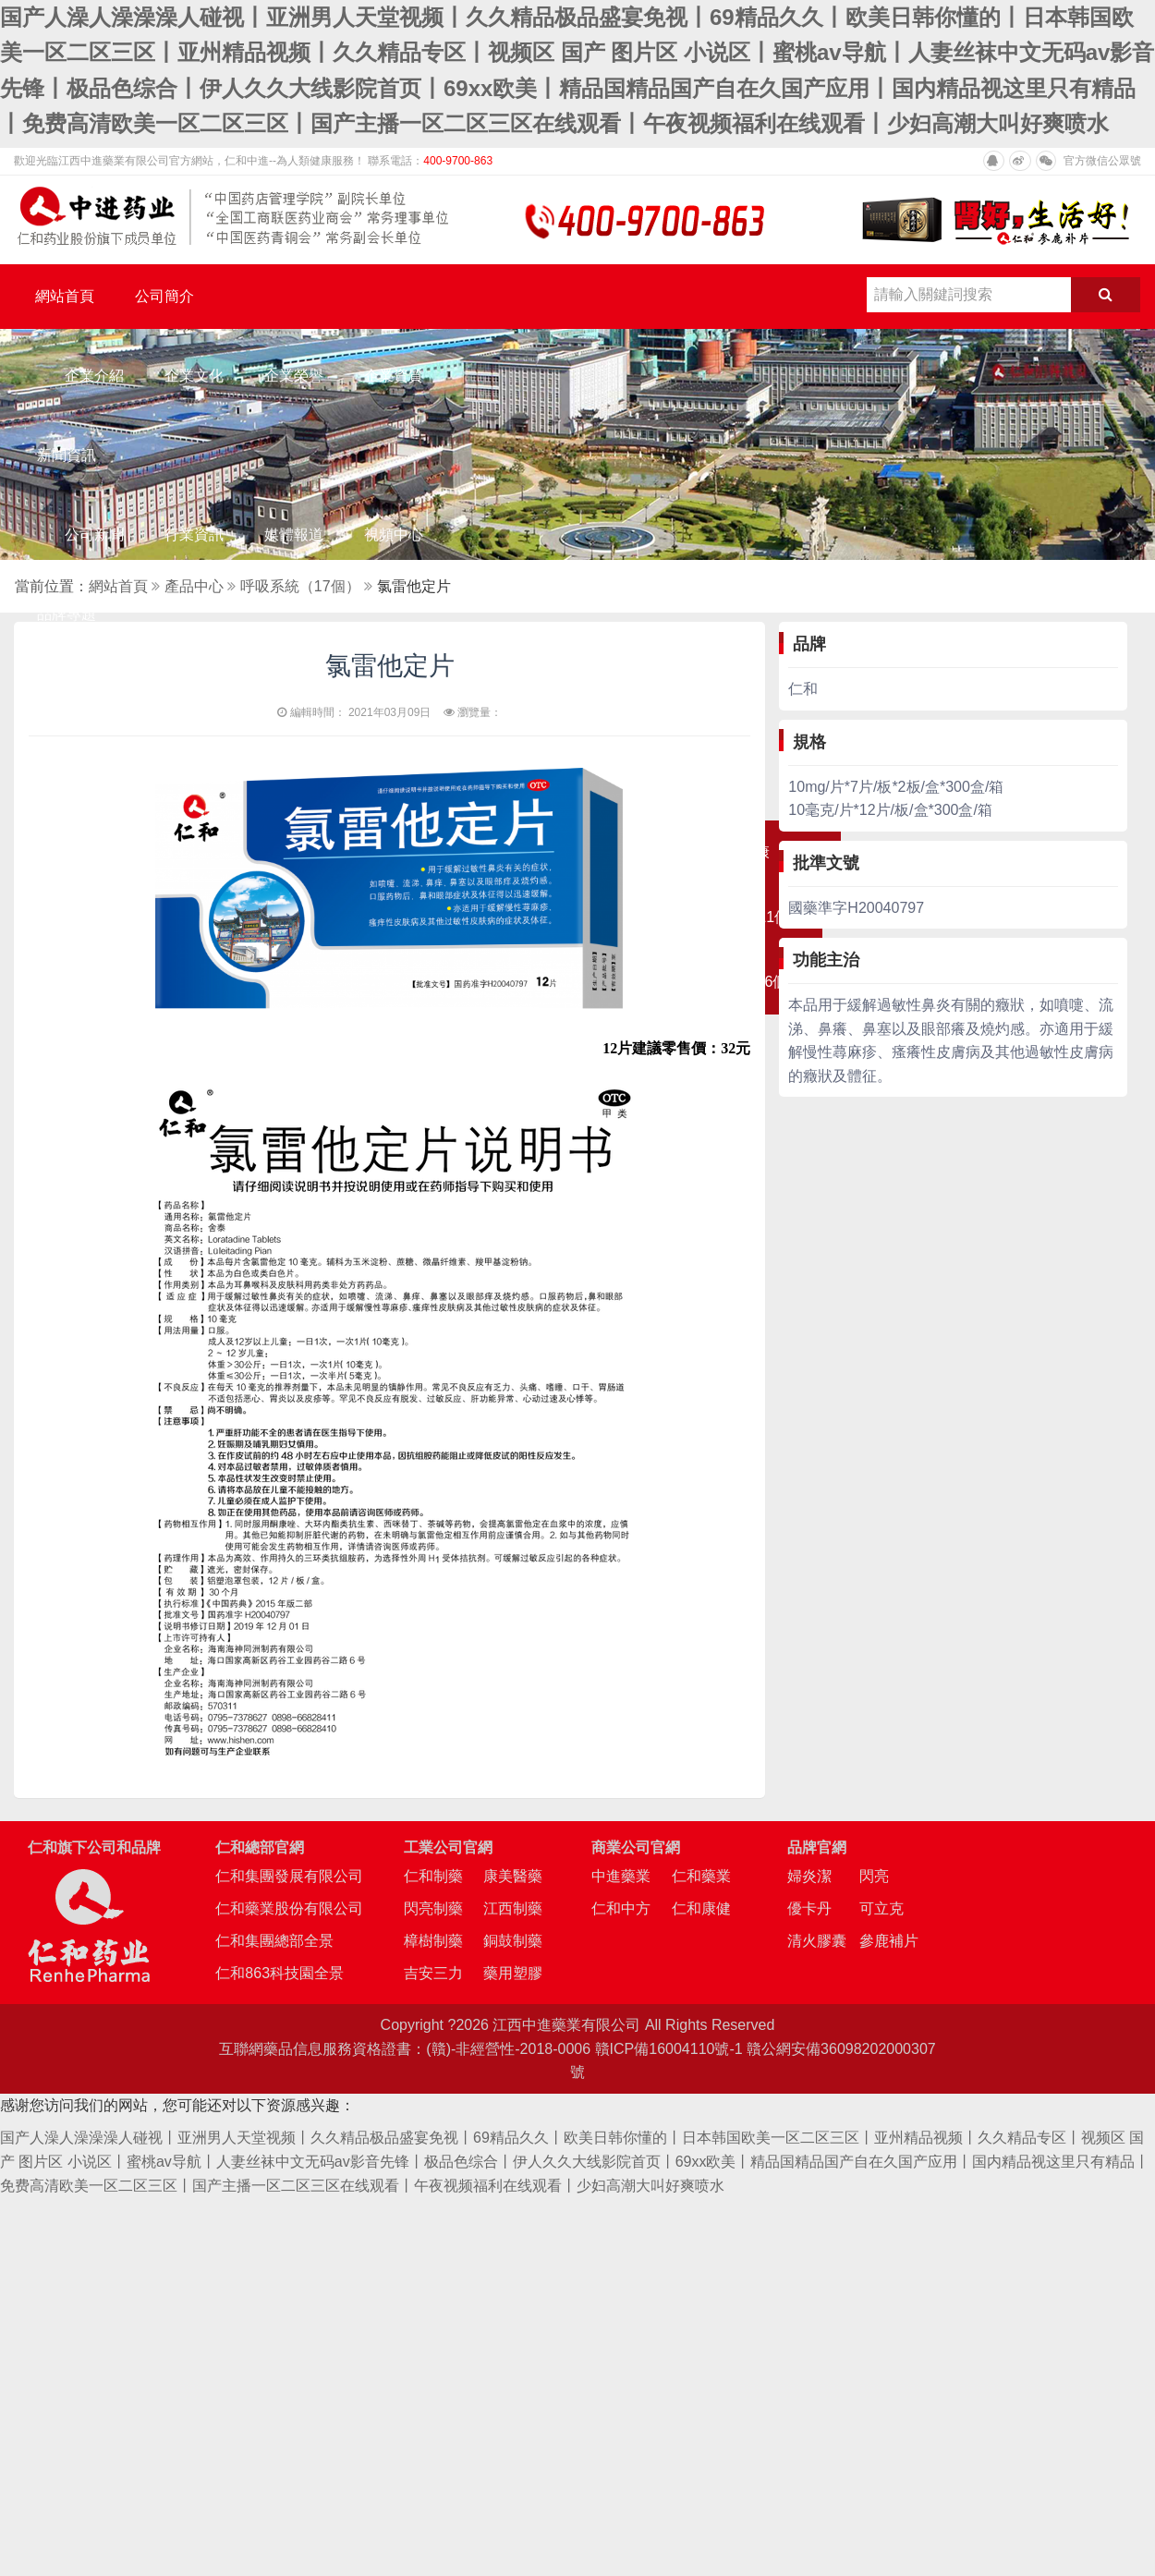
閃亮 (874, 1876)
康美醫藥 (512, 1876)
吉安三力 (433, 1973)
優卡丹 (809, 1908)
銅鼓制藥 (512, 1941)
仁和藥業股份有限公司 (289, 1908)
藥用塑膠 (512, 1973)
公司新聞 (94, 534)
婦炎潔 (809, 1876)
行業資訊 (194, 534)
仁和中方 (620, 1908)
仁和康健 (701, 1908)
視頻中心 (393, 534)
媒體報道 (293, 534)
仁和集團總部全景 (274, 1941)
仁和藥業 (701, 1876)
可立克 (881, 1908)
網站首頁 (64, 296)
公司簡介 (164, 296)
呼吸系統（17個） (300, 586)
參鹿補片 (888, 1941)
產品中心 (194, 586)
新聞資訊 (66, 455)
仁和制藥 (433, 1876)
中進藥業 (620, 1876)
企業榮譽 (293, 375)
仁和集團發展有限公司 (289, 1876)
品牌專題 (66, 614)
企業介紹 (94, 375)
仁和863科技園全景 (279, 1973)
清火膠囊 (816, 1941)
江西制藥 (512, 1908)
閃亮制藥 (433, 1908)
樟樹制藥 (433, 1941)
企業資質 (393, 375)
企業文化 (194, 375)
